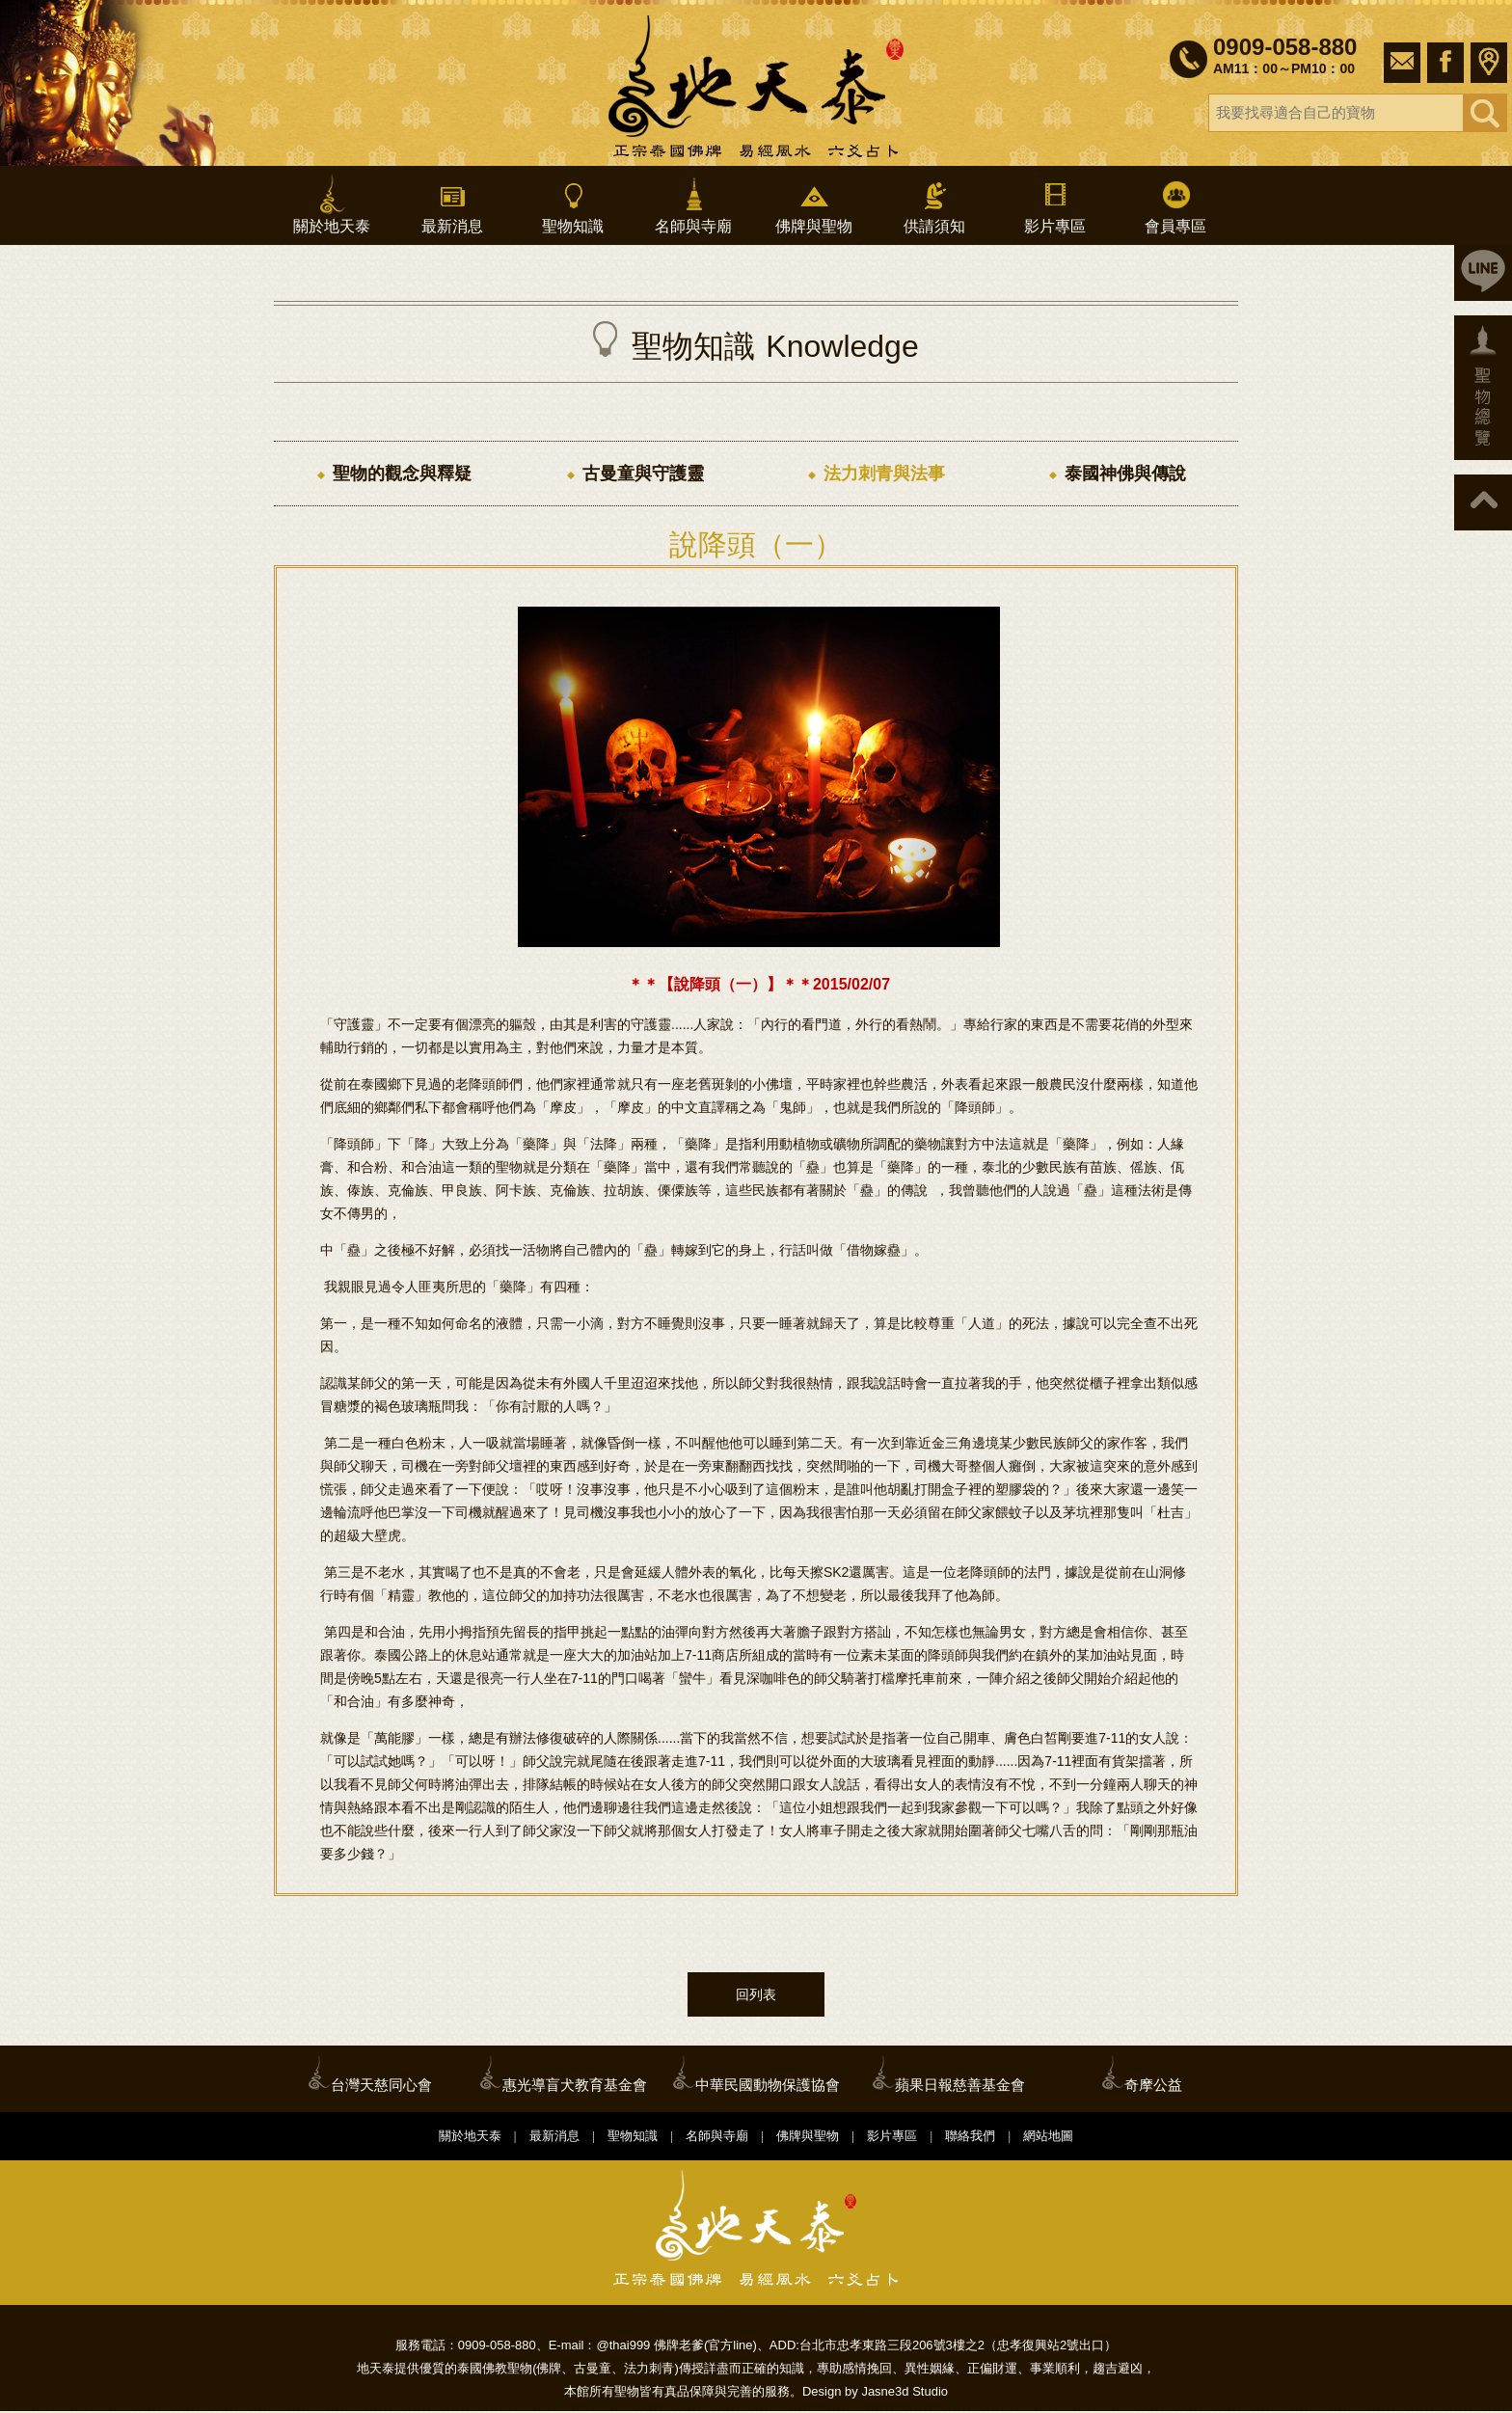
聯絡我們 (970, 2137)
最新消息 (452, 204)
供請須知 (934, 204)
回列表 (756, 1996)
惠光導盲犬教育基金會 (574, 2086)
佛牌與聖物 (814, 204)
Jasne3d (884, 2393)
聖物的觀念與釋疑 (402, 473)
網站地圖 (1048, 2137)
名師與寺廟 (693, 204)
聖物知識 (573, 204)
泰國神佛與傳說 (1125, 473)
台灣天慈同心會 (381, 2086)
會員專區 (1175, 204)
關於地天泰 (332, 204)
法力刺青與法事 (884, 473)
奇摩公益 (1153, 2086)
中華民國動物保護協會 (767, 2086)
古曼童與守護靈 (643, 473)
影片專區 (1055, 204)
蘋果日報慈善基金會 (960, 2086)
